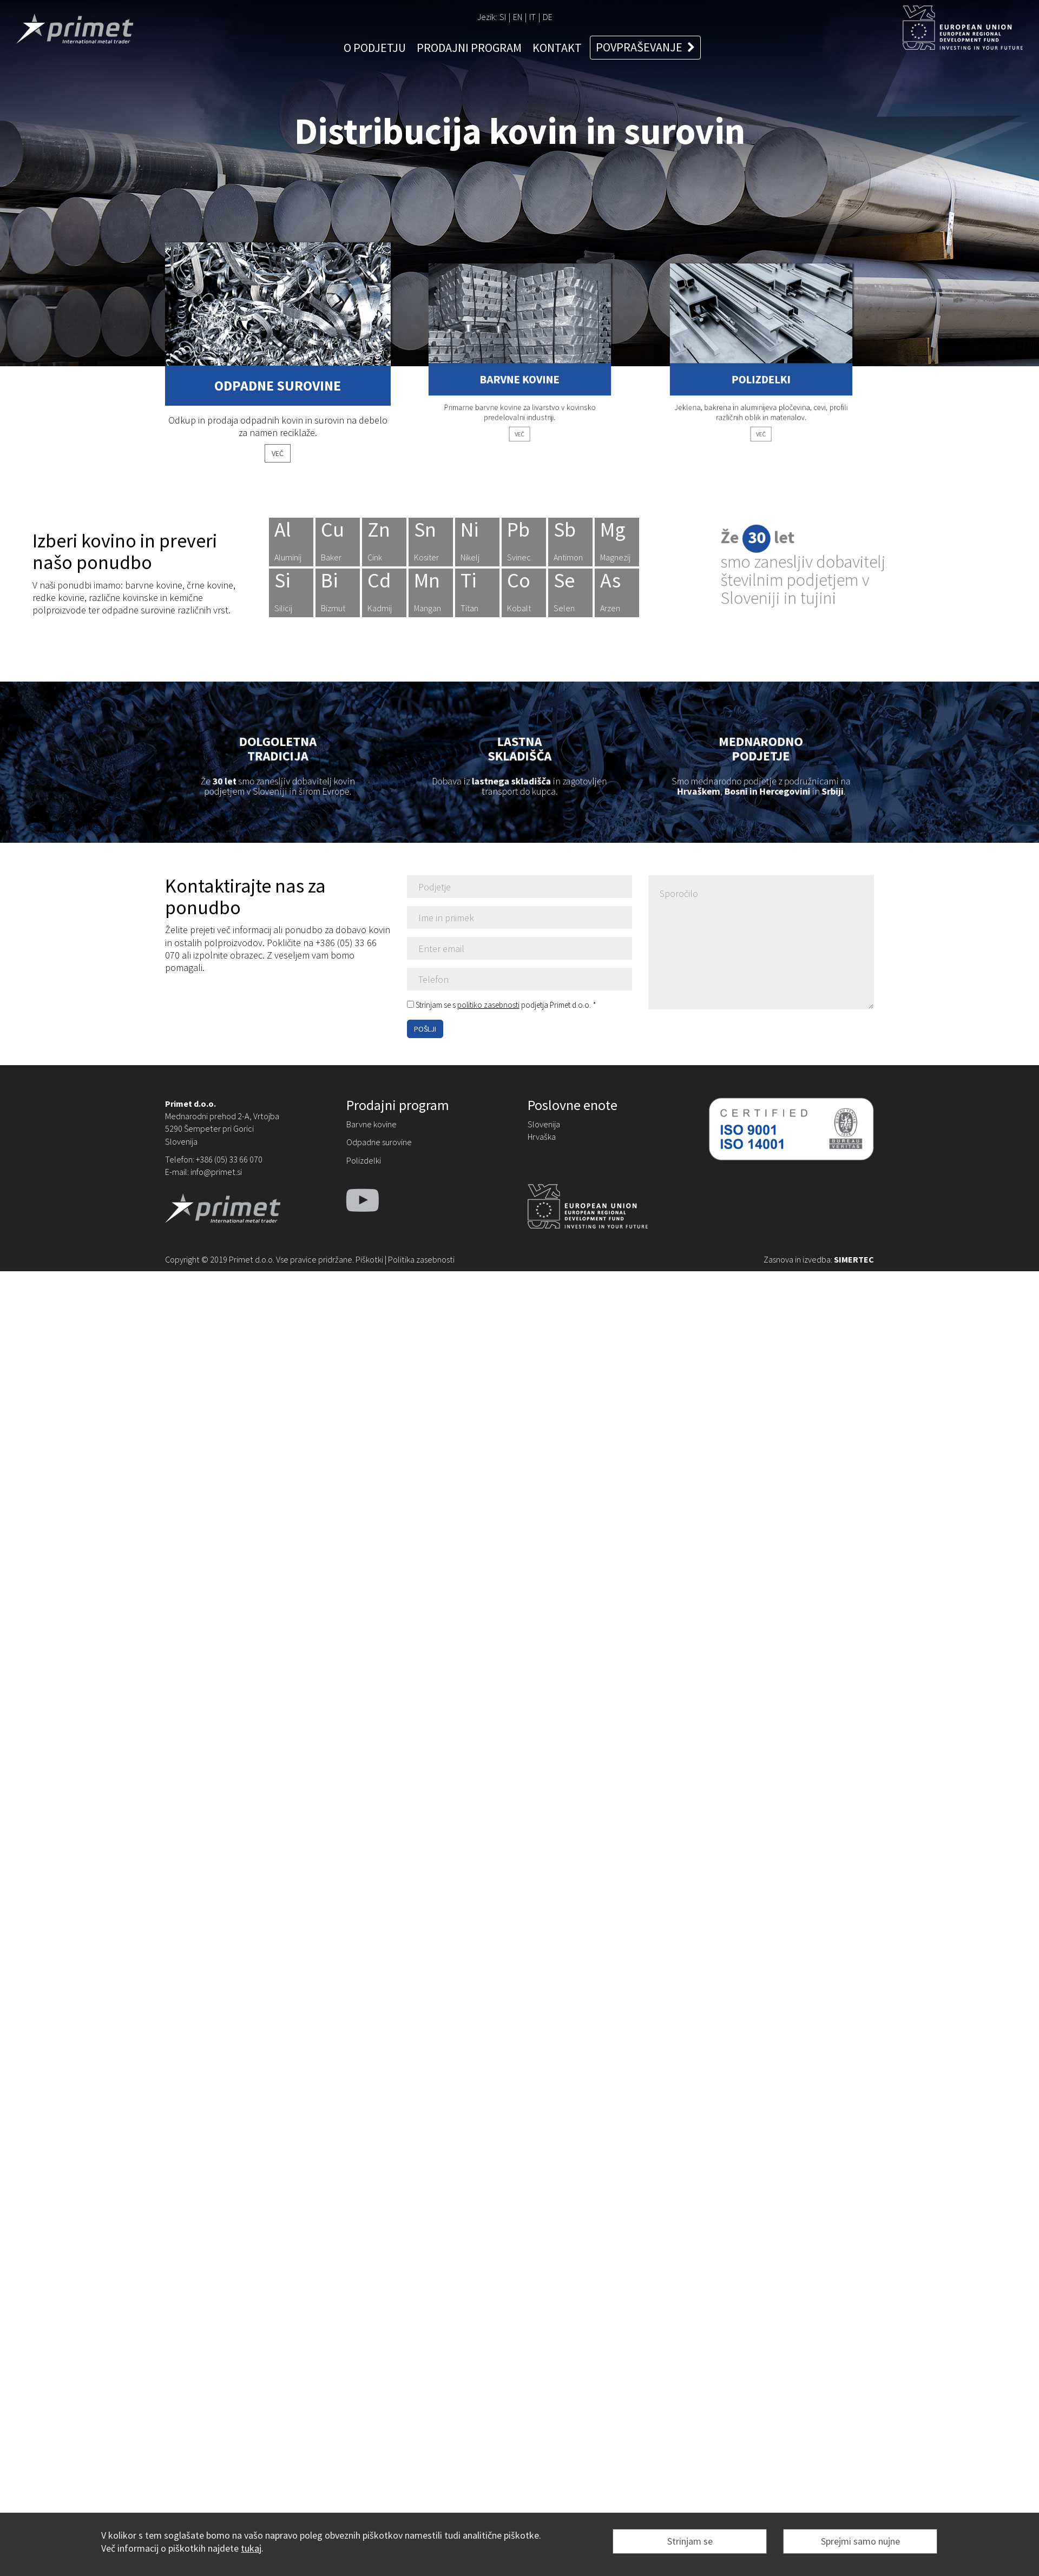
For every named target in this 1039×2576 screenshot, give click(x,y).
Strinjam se (690, 2541)
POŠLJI (425, 1029)
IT (532, 16)
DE (548, 16)
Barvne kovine (371, 1124)
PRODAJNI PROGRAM (469, 47)
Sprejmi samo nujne (860, 2541)
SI (502, 16)
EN (517, 16)
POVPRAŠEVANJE (645, 47)
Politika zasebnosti (421, 1259)
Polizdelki (363, 1160)
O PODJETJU (375, 47)
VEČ (278, 452)
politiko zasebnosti (488, 1005)
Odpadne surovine (379, 1142)
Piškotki (369, 1259)
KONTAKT (557, 47)
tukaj (251, 2548)
